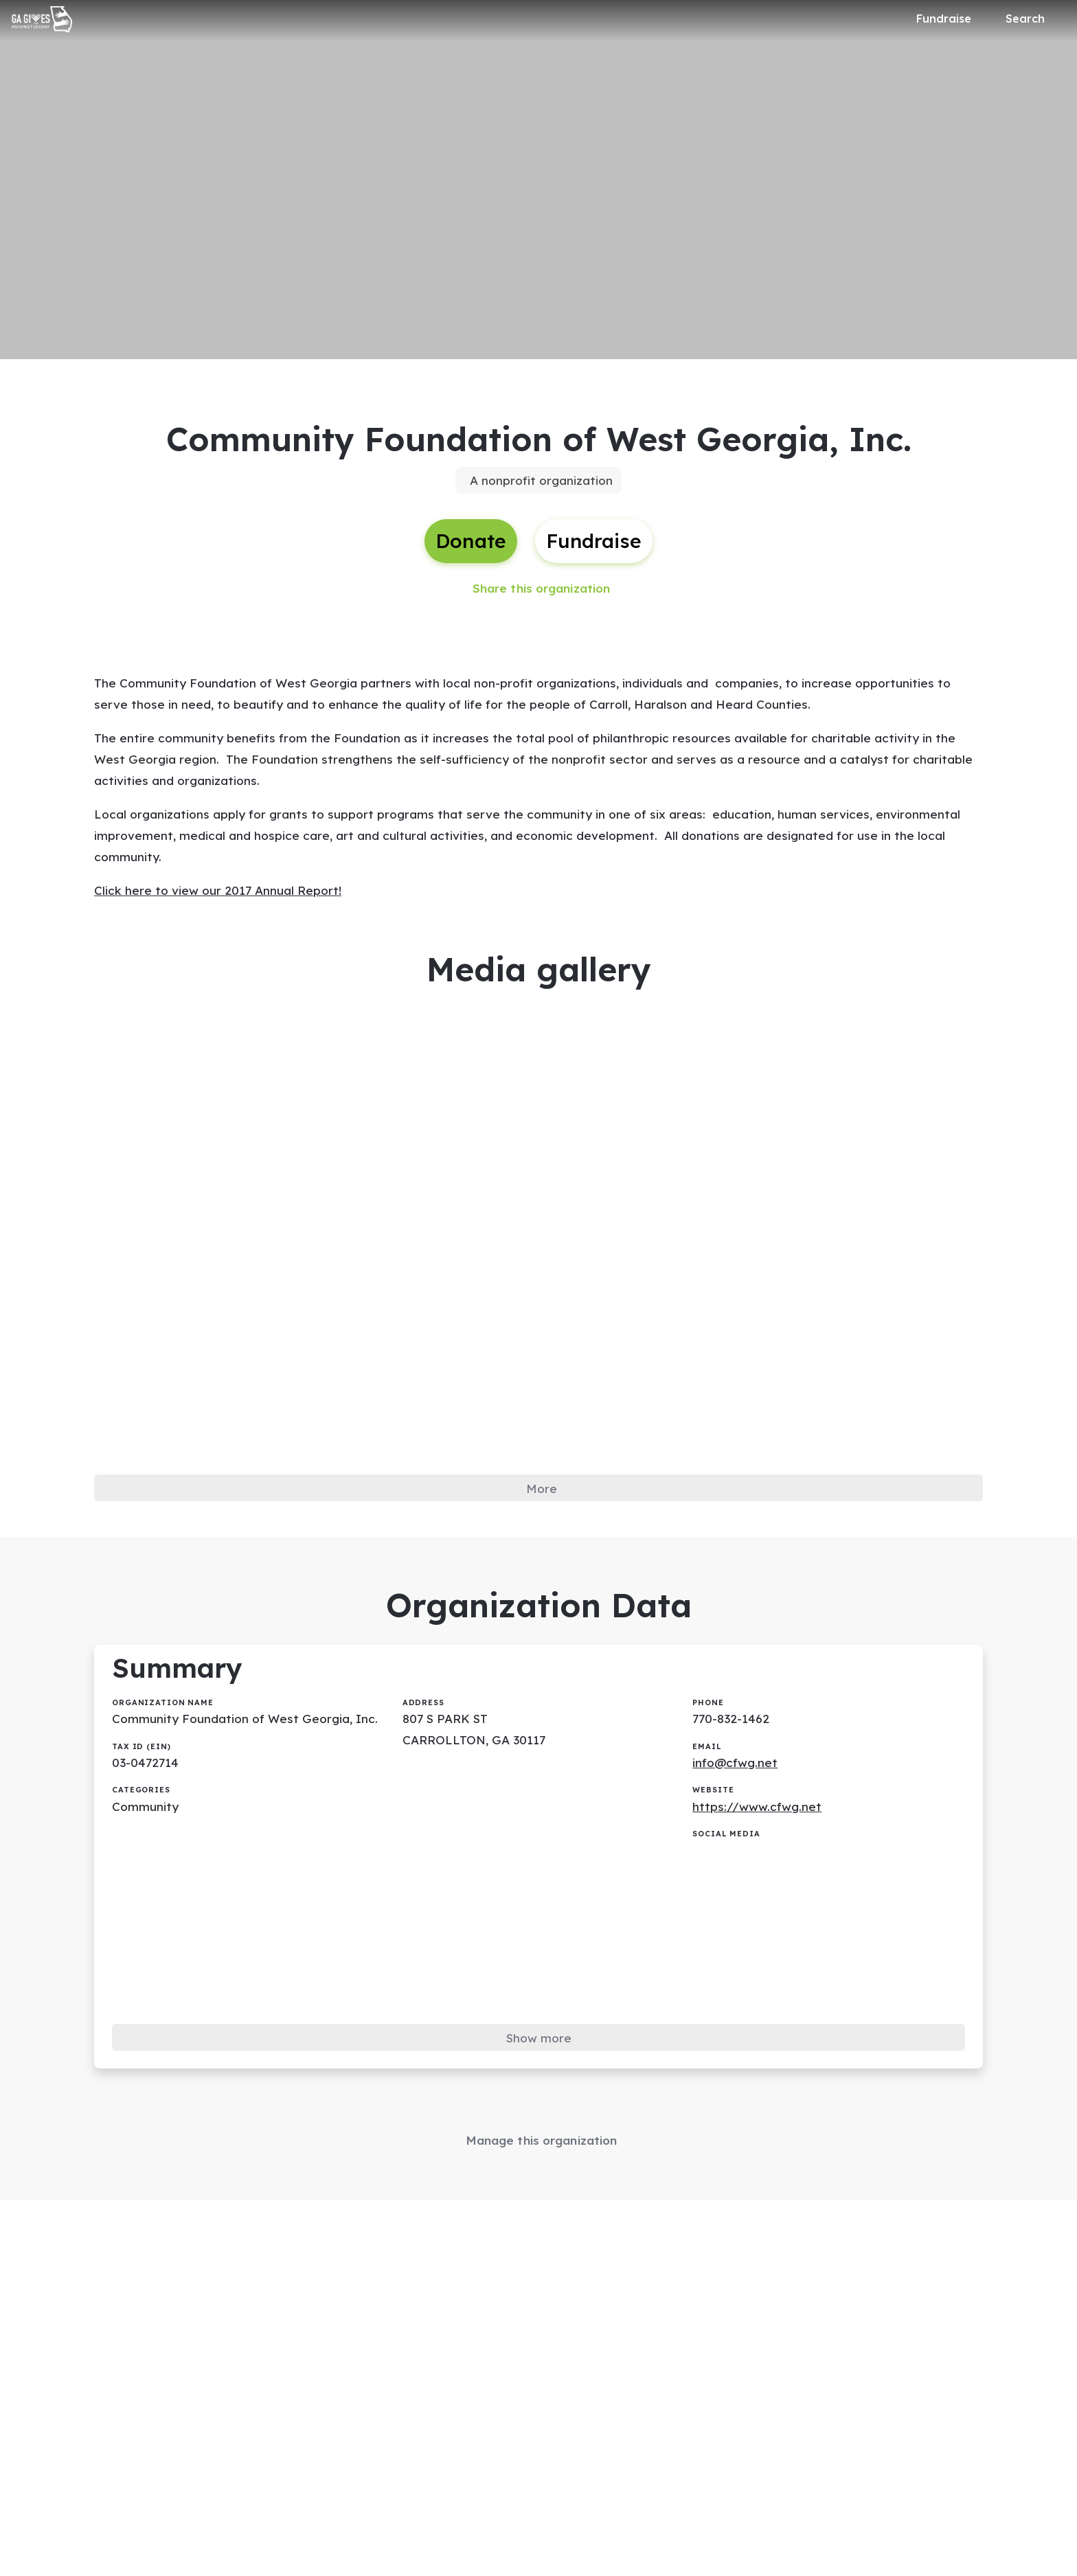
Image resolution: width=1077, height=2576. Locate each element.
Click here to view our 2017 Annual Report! (220, 907)
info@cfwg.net (736, 1795)
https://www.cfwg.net (758, 1840)
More (542, 1510)
